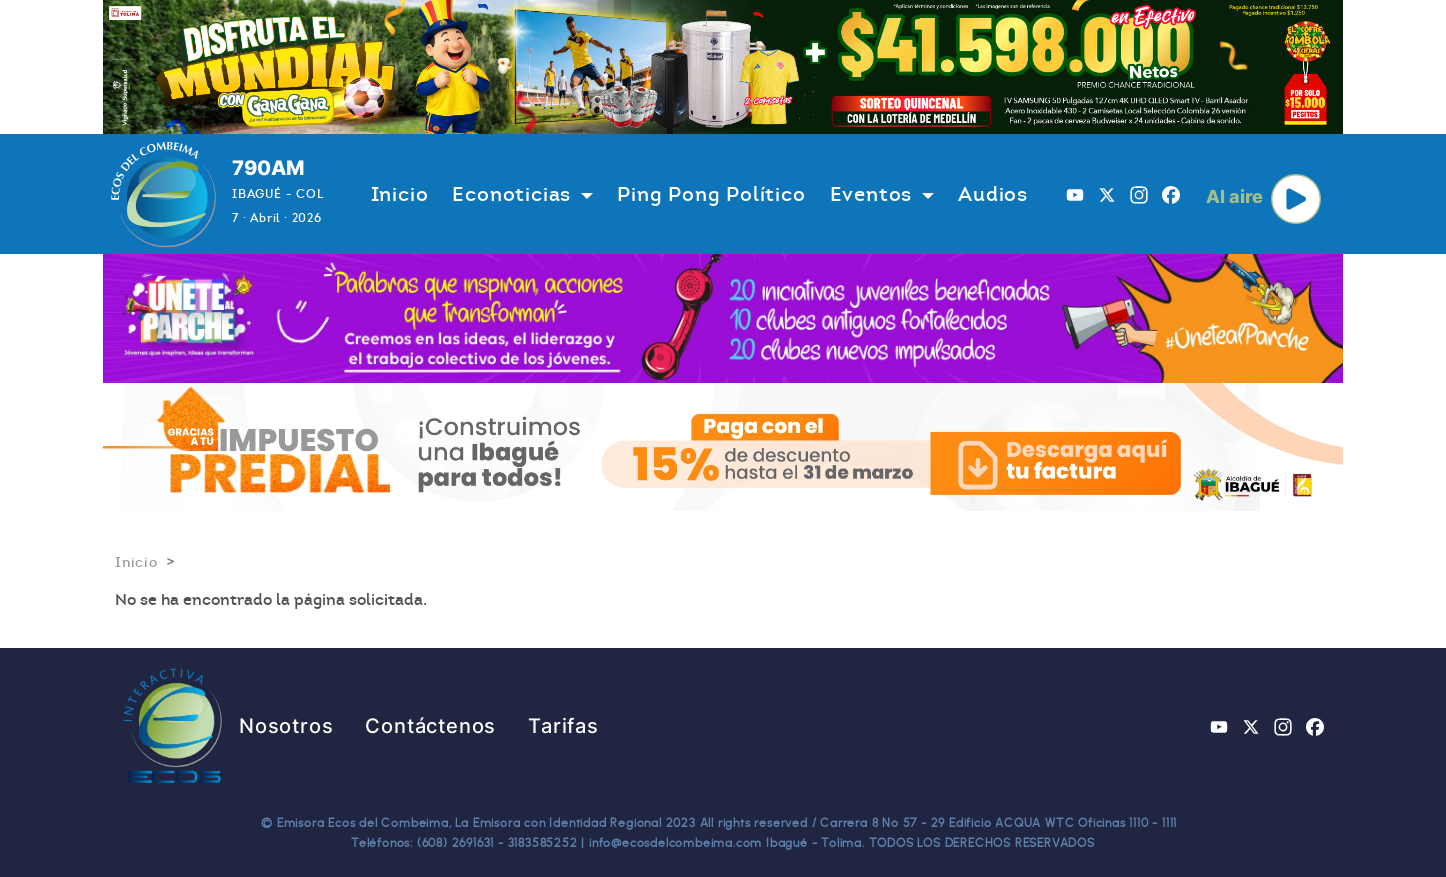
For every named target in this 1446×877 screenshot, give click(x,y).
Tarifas (563, 726)
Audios (993, 194)
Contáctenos (430, 726)
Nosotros (286, 726)
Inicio (400, 194)
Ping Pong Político (711, 194)
